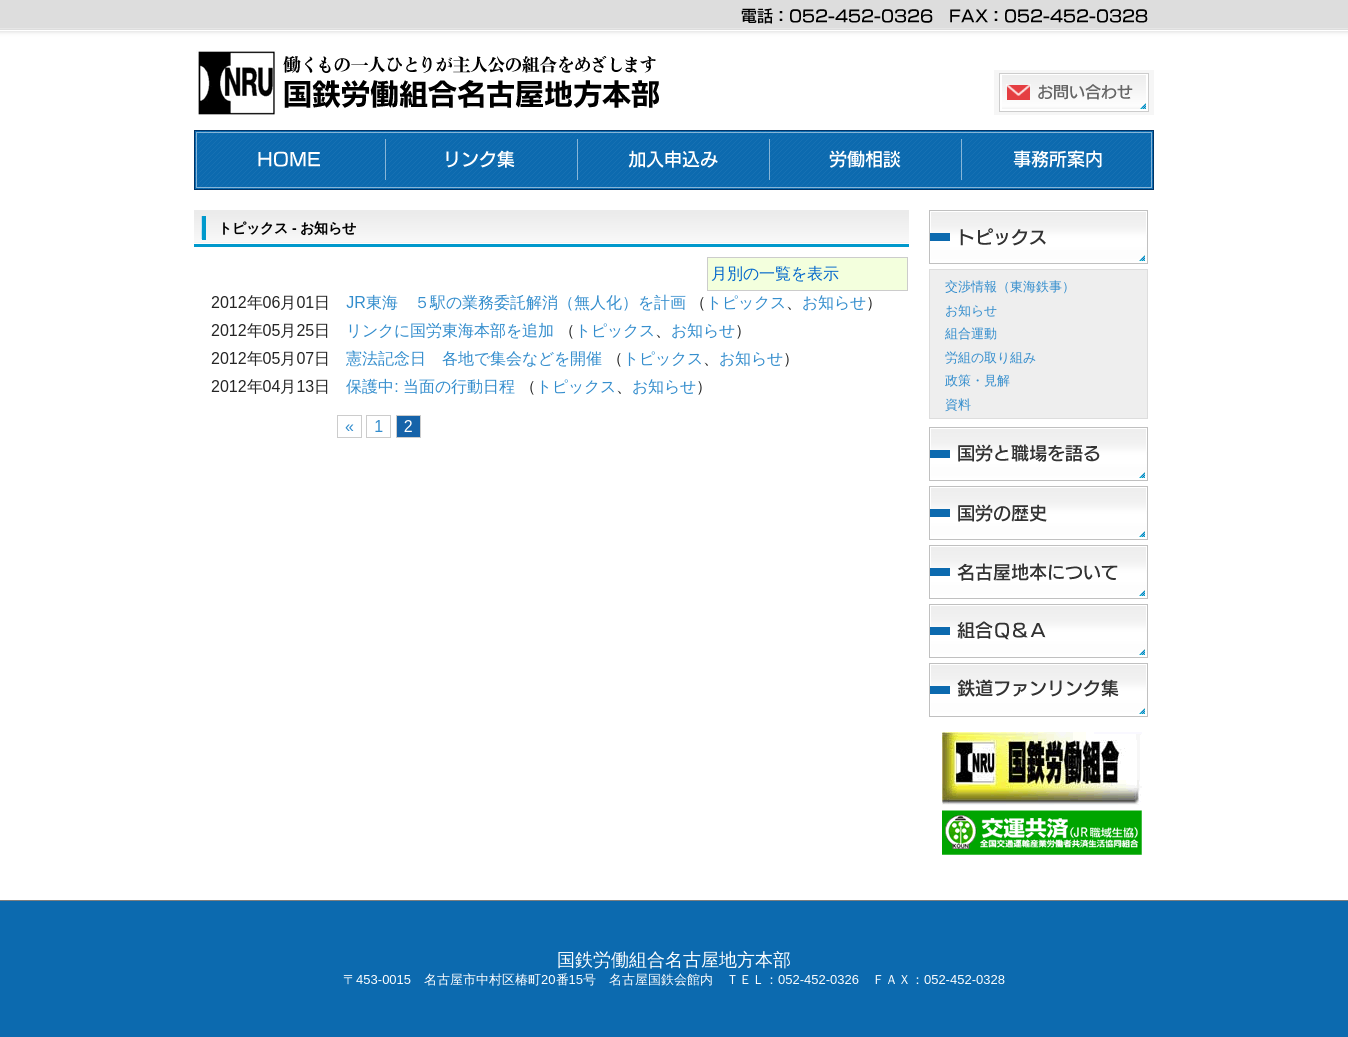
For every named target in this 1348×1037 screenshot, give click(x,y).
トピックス (746, 302)
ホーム (290, 160)
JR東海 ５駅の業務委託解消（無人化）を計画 (516, 302)
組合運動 (971, 333)
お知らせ (834, 302)
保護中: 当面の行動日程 (430, 386)
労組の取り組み (990, 357)
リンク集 (482, 160)
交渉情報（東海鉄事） (1010, 286)
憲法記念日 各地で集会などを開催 (474, 358)
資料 (958, 404)
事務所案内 (1058, 160)
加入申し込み (674, 160)
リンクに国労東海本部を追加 (450, 330)
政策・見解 (977, 380)
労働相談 (866, 160)
